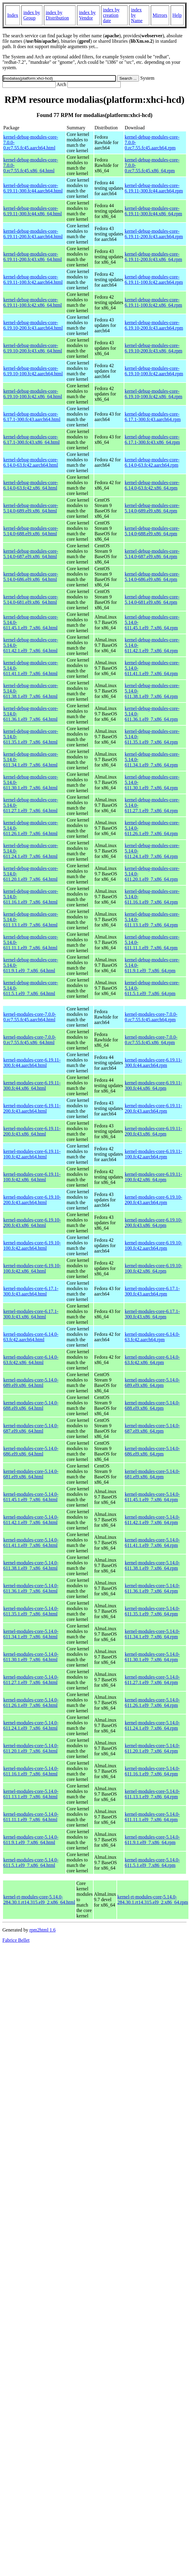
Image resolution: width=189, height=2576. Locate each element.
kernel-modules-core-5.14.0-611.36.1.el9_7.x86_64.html (30, 1588)
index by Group (31, 15)
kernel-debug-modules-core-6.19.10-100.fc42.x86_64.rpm (153, 394)
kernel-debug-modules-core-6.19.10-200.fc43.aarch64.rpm (154, 325)
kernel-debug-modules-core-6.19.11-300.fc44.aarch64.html (33, 188)
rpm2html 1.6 (42, 1929)
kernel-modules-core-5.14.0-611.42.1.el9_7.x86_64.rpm (152, 1519)
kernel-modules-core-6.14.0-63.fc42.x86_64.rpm (152, 1359)
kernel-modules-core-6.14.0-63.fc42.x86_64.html (30, 1359)
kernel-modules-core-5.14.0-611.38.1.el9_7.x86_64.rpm (152, 1565)
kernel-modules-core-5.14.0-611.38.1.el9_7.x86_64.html (30, 1565)
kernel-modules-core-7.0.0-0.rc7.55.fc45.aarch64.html (29, 1017)
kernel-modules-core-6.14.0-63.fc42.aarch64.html (30, 1337)
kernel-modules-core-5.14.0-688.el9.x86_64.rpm (152, 1405)
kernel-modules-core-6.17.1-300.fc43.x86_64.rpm (152, 1314)
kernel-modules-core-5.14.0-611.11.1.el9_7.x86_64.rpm (152, 1817)
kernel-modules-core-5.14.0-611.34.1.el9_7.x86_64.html (30, 1634)
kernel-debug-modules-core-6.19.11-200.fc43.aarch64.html (33, 234)
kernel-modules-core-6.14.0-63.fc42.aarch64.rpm (152, 1337)
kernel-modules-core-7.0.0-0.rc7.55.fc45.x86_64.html (29, 1039)
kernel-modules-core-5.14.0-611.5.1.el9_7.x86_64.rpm (152, 1862)
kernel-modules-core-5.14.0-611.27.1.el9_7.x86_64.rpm (152, 1679)
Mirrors (160, 15)
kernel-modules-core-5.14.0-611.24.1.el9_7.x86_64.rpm (152, 1725)
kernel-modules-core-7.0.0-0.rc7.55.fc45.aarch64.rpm (151, 1017)
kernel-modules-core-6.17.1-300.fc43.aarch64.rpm (152, 1291)
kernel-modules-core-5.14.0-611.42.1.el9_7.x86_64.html (30, 1519)
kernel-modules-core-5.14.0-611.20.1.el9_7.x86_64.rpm (152, 1748)
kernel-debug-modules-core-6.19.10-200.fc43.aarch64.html (33, 325)
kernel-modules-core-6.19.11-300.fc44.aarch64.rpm (153, 1062)
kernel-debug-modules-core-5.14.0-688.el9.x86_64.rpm (152, 531)
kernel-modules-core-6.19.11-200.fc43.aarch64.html (31, 1108)
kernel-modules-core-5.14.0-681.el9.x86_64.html (30, 1474)
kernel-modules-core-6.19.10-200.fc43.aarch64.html (32, 1199)
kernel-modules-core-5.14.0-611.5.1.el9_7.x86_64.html (30, 1862)
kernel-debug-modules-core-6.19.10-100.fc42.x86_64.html (32, 394)
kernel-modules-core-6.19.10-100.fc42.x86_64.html (32, 1268)
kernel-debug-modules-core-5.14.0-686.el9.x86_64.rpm (152, 576)
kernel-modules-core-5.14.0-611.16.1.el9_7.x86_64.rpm (152, 1771)
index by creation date (111, 15)
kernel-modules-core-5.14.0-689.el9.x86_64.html (30, 1382)
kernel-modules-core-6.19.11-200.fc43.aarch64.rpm (153, 1108)
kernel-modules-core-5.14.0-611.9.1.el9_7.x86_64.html (30, 1839)
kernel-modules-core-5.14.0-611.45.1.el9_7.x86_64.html (30, 1497)
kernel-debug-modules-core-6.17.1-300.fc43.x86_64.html (31, 439)
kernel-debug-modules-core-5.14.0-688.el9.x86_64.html (30, 531)
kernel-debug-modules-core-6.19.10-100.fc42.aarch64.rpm (154, 371)
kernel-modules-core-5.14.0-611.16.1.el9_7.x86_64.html (30, 1771)
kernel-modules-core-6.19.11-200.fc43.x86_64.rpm (153, 1131)
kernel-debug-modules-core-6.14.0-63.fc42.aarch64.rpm (152, 462)
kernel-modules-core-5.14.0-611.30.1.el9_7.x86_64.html (30, 1657)
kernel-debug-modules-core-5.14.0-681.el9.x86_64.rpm (152, 599)
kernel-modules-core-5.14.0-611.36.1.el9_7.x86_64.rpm (152, 1588)
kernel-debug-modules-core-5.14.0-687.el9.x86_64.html (30, 554)
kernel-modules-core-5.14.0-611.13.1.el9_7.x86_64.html (30, 1794)
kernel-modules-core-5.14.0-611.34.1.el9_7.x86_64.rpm (152, 1634)
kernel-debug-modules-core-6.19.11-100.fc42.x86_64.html (32, 302)
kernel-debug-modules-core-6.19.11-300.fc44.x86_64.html (32, 211)
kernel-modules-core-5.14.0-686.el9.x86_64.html (30, 1451)
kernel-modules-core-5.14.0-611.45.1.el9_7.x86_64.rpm (152, 1497)
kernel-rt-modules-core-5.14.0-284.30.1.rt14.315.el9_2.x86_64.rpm (152, 1899)
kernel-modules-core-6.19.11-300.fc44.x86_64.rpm (153, 1085)
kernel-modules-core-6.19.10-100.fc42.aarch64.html (32, 1245)
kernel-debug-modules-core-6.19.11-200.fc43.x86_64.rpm (153, 256)
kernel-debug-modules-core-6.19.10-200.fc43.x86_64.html (32, 348)
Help (177, 15)
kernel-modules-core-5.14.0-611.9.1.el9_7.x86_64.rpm (152, 1839)
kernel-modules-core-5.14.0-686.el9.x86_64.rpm (152, 1451)
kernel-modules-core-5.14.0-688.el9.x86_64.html (30, 1405)
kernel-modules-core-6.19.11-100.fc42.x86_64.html (31, 1177)
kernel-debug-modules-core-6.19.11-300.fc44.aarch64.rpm (154, 188)
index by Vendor (87, 15)
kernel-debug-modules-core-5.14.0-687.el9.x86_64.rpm (152, 554)
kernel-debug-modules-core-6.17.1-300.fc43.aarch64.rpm (153, 416)
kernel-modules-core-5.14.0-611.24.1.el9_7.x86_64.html (30, 1725)
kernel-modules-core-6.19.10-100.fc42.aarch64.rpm (153, 1245)
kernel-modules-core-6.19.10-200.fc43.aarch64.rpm (153, 1199)
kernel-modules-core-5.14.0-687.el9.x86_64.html (30, 1428)
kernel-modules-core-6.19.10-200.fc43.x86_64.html (32, 1222)
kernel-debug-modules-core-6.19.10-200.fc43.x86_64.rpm (153, 348)
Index (12, 15)
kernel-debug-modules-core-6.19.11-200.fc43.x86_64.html (32, 256)
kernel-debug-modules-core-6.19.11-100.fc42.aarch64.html (33, 279)
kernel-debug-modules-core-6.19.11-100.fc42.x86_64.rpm (153, 302)
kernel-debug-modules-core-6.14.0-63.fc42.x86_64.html (30, 485)
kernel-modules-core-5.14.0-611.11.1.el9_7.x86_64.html (30, 1817)
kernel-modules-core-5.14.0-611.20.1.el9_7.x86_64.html (30, 1748)
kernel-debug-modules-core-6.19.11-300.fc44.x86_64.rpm (153, 211)
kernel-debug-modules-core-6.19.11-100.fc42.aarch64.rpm (154, 279)
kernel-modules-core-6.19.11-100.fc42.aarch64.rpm (153, 1154)
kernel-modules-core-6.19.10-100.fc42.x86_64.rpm (153, 1268)
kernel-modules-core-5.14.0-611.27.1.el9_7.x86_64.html (30, 1679)
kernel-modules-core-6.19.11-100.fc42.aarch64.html (31, 1154)
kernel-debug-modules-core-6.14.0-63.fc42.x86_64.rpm (152, 485)
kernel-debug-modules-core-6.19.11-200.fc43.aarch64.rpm (154, 234)
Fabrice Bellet (15, 1940)
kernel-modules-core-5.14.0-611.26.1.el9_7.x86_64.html (30, 1702)
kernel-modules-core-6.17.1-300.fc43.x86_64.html (30, 1314)
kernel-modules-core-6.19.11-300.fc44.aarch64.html (31, 1062)
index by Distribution (57, 15)
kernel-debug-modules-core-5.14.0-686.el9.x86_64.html (30, 576)
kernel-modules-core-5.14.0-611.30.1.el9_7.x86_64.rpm (152, 1657)
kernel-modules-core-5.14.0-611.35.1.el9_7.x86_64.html (30, 1611)
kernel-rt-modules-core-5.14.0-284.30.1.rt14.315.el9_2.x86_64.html (39, 1899)
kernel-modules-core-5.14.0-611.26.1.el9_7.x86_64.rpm (152, 1702)
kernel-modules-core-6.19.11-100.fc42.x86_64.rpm (153, 1177)
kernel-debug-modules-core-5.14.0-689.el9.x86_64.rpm (152, 508)
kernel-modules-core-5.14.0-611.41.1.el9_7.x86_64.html (30, 1542)
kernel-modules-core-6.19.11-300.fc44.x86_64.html (31, 1085)
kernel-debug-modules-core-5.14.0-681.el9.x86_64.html (30, 599)
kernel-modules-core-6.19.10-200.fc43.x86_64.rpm (153, 1222)
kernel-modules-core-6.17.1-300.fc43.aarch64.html (30, 1291)
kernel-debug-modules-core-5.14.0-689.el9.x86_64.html (30, 508)
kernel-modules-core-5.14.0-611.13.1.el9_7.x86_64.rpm (152, 1794)
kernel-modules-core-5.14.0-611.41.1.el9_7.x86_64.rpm (152, 1542)
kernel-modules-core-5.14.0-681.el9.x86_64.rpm (152, 1474)
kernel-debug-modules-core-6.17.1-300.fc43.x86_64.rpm (152, 439)
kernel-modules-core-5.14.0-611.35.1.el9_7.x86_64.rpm (152, 1611)
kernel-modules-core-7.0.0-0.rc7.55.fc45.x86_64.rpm (151, 1039)
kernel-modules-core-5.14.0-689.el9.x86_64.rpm (152, 1382)
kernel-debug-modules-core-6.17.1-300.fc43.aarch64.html (31, 416)
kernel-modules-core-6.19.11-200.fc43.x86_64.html (31, 1131)
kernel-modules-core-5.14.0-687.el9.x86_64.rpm (152, 1428)
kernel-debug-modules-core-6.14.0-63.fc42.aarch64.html (30, 462)
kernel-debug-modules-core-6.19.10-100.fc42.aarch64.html (33, 371)
